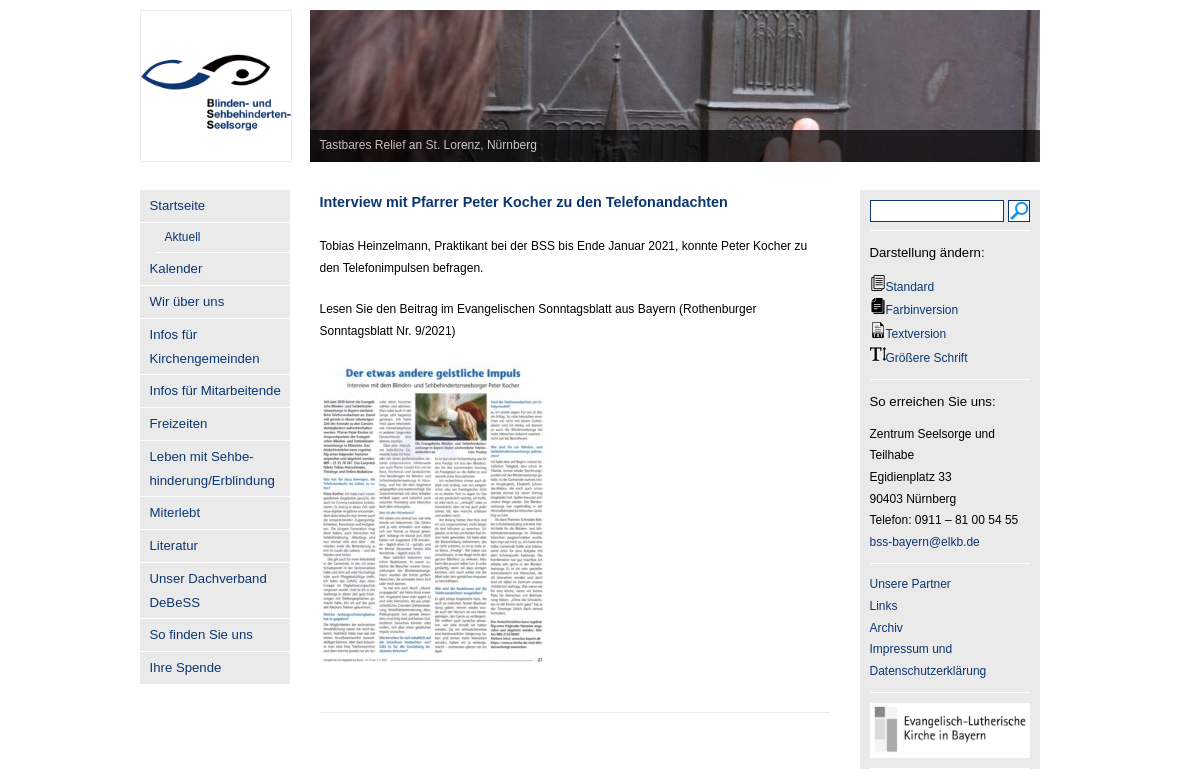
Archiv (886, 628)
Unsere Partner (910, 584)
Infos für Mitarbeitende (215, 390)
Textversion (916, 334)
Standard (910, 287)
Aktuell (183, 237)
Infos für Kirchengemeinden (205, 346)
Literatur (174, 545)
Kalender (176, 268)
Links (884, 606)
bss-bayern (899, 542)
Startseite (178, 205)
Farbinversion (922, 310)
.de (971, 542)
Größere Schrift (927, 358)
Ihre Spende (186, 667)
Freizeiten (179, 423)
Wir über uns (187, 301)
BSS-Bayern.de (215, 75)
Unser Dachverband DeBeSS (208, 590)
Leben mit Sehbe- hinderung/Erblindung (212, 468)
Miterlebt (175, 512)
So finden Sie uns (201, 634)
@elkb (946, 542)
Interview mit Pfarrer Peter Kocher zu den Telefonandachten (524, 202)
